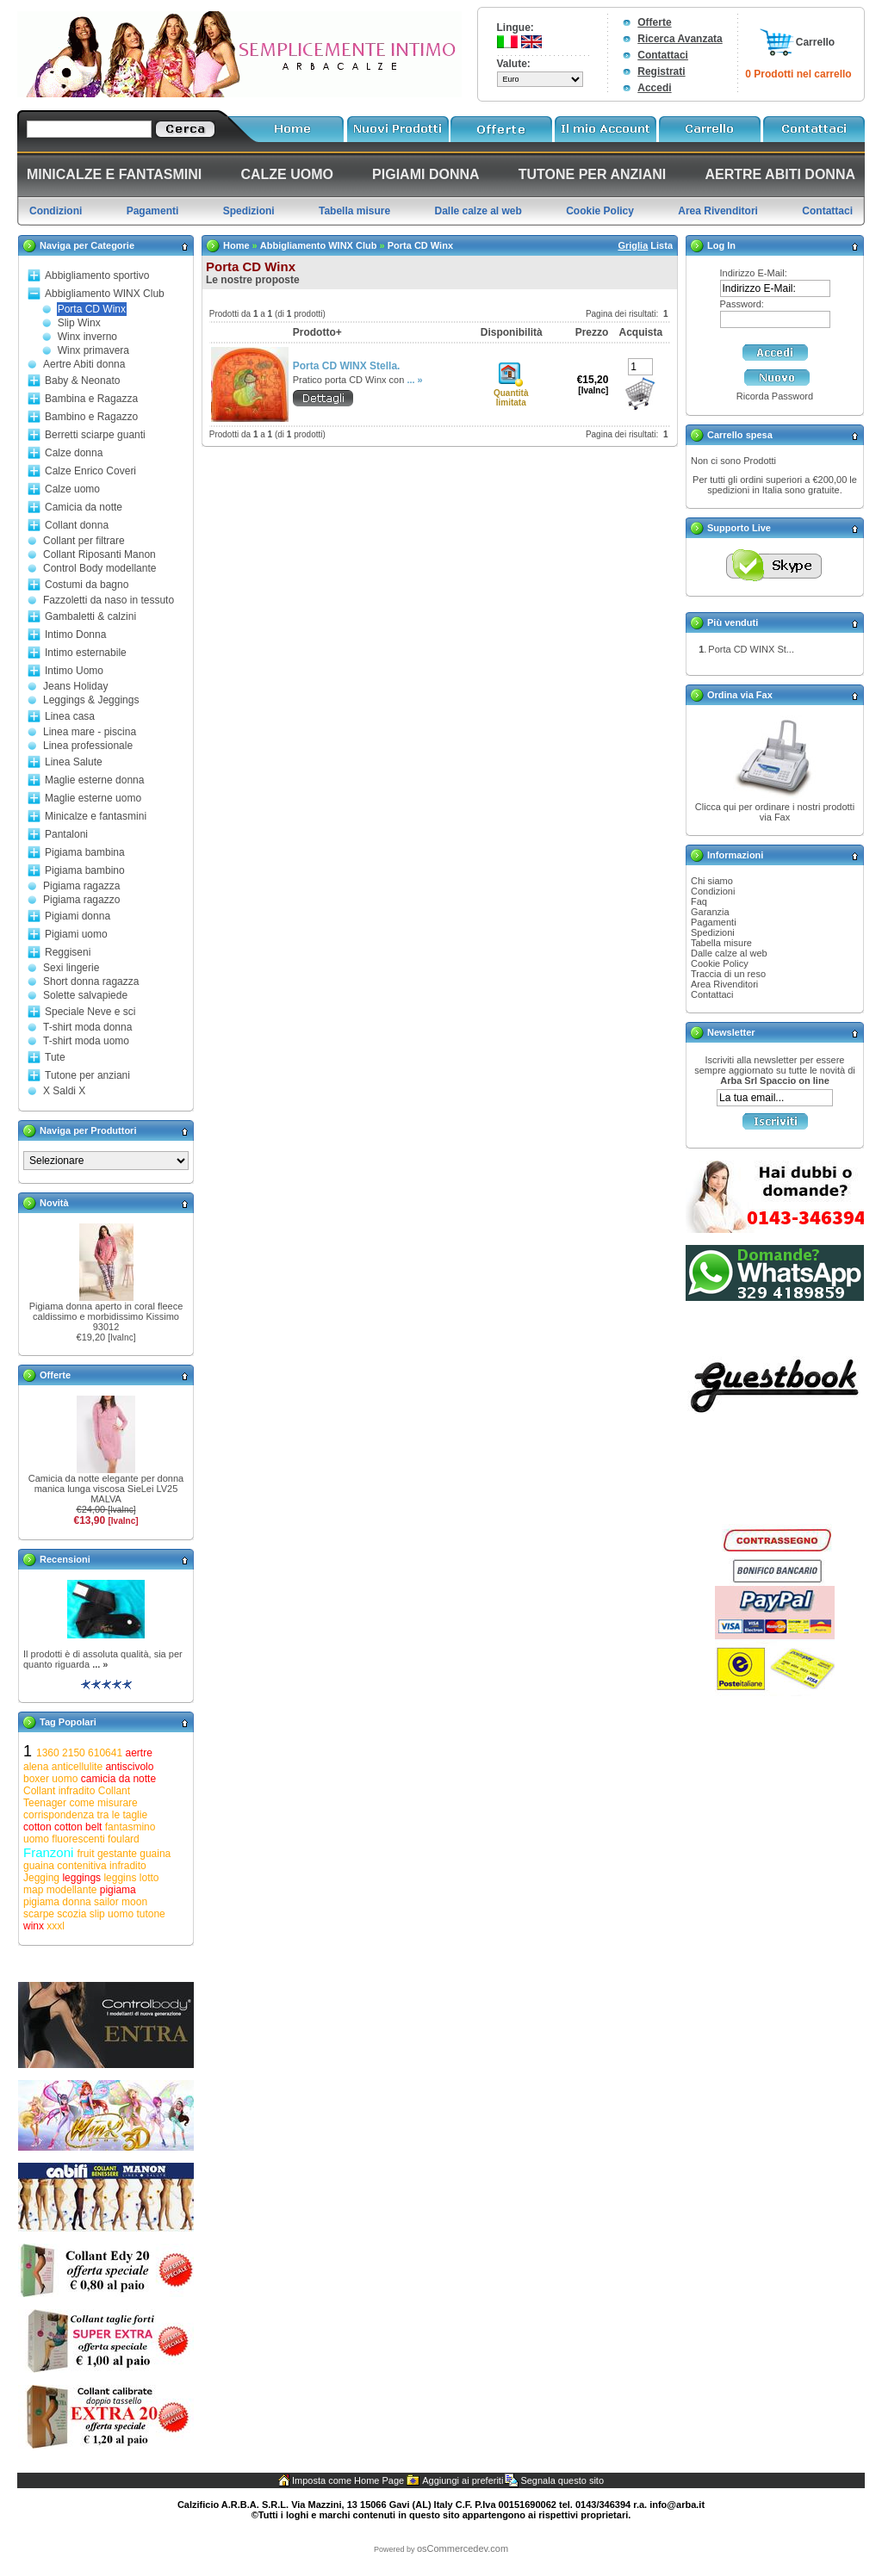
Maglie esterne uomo (93, 798)
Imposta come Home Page (348, 2480)
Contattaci (662, 55)
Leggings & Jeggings (91, 700)
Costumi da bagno (86, 585)
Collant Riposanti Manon (99, 554)
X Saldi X (64, 1091)
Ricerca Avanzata (680, 39)
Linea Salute (73, 762)
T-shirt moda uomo (86, 1041)
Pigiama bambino (85, 870)
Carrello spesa (740, 435)
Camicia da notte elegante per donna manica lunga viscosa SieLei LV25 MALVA (105, 1488)
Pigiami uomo (76, 934)
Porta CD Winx (92, 309)
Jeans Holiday (75, 686)
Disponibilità (512, 332)
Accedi (654, 88)
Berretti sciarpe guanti (95, 435)
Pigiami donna (77, 916)
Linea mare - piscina (89, 732)
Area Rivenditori (724, 984)
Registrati (661, 71)
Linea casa (70, 716)
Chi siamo (712, 881)
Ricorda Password (774, 396)
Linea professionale (88, 746)
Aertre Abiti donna (84, 364)
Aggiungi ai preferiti (462, 2480)
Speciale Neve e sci (90, 1012)
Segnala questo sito (562, 2480)
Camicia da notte (83, 507)
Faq (699, 901)
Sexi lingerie (71, 968)
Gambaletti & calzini (90, 616)
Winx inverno (87, 337)
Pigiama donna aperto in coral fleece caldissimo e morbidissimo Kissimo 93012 (106, 1316)
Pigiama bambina (85, 852)
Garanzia (710, 912)
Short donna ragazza (91, 981)
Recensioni (65, 1559)
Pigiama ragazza (81, 886)
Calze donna (73, 453)
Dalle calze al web (729, 953)
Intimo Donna (75, 635)
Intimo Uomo (74, 671)
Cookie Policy (719, 963)
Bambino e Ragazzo (91, 417)
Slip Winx (79, 323)
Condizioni (713, 891)
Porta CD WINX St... (751, 649)
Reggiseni (67, 952)
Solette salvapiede (85, 995)
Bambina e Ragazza (91, 399)
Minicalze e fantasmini (95, 816)
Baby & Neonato (82, 381)
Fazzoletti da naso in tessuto (108, 600)
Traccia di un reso (728, 974)
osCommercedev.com (462, 2548)
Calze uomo (72, 489)
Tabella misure (721, 943)
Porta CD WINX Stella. (347, 366)
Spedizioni (713, 932)
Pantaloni (66, 834)
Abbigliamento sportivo (97, 275)
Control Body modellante (99, 568)
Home (236, 245)
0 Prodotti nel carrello (798, 74)
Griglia (633, 245)
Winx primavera (93, 350)
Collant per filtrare (84, 541)
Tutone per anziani (87, 1075)
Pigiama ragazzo (81, 900)
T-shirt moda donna (87, 1027)
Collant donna (77, 525)
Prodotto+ (317, 332)
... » (100, 1664)
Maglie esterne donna (94, 780)
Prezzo (592, 332)
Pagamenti (713, 922)
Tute (55, 1057)
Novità (54, 1203)
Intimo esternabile (86, 653)
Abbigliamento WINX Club (105, 294)
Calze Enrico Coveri (90, 471)
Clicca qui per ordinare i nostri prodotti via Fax (774, 812)
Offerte (654, 22)
